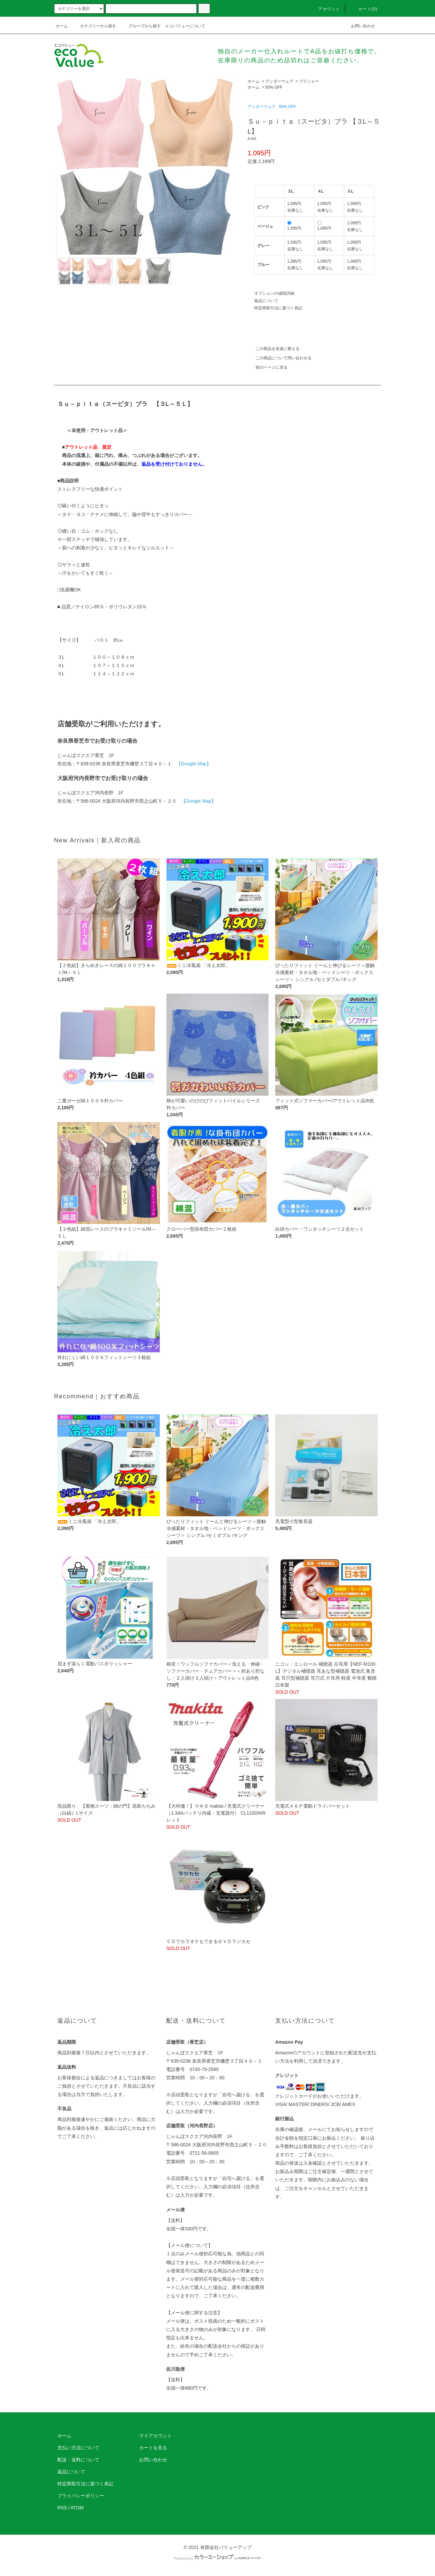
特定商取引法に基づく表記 (278, 308)
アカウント (325, 9)
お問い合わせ (359, 26)
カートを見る (153, 2447)
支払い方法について (78, 2447)
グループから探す (141, 26)
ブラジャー (309, 81)
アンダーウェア (279, 81)
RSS (62, 2507)
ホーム (62, 26)
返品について (266, 300)
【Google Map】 (193, 763)
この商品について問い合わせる (280, 358)
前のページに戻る (268, 367)
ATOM (77, 2507)
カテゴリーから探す (94, 26)
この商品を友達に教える (274, 348)
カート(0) (364, 9)
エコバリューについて (185, 26)
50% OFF (273, 87)
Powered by (217, 2558)
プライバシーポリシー (80, 2495)
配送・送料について (78, 2459)
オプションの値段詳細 (274, 293)
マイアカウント (155, 2435)
